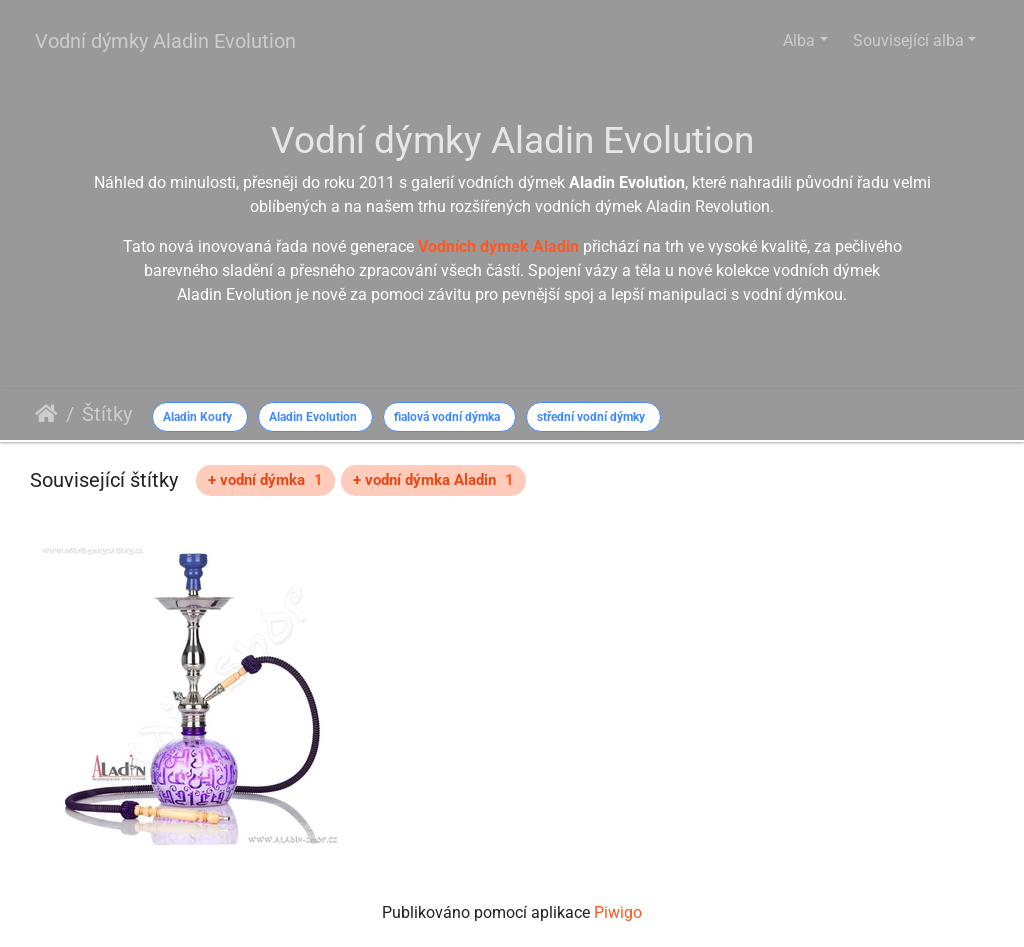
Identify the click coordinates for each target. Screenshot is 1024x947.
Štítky (107, 414)
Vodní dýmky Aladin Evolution (165, 41)
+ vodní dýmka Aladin (433, 480)
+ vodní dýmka (265, 480)
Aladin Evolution (313, 417)
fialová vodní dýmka (447, 417)
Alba (799, 40)
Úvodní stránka (46, 414)
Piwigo (618, 912)
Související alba (908, 40)
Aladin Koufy (197, 417)
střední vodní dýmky (591, 417)
